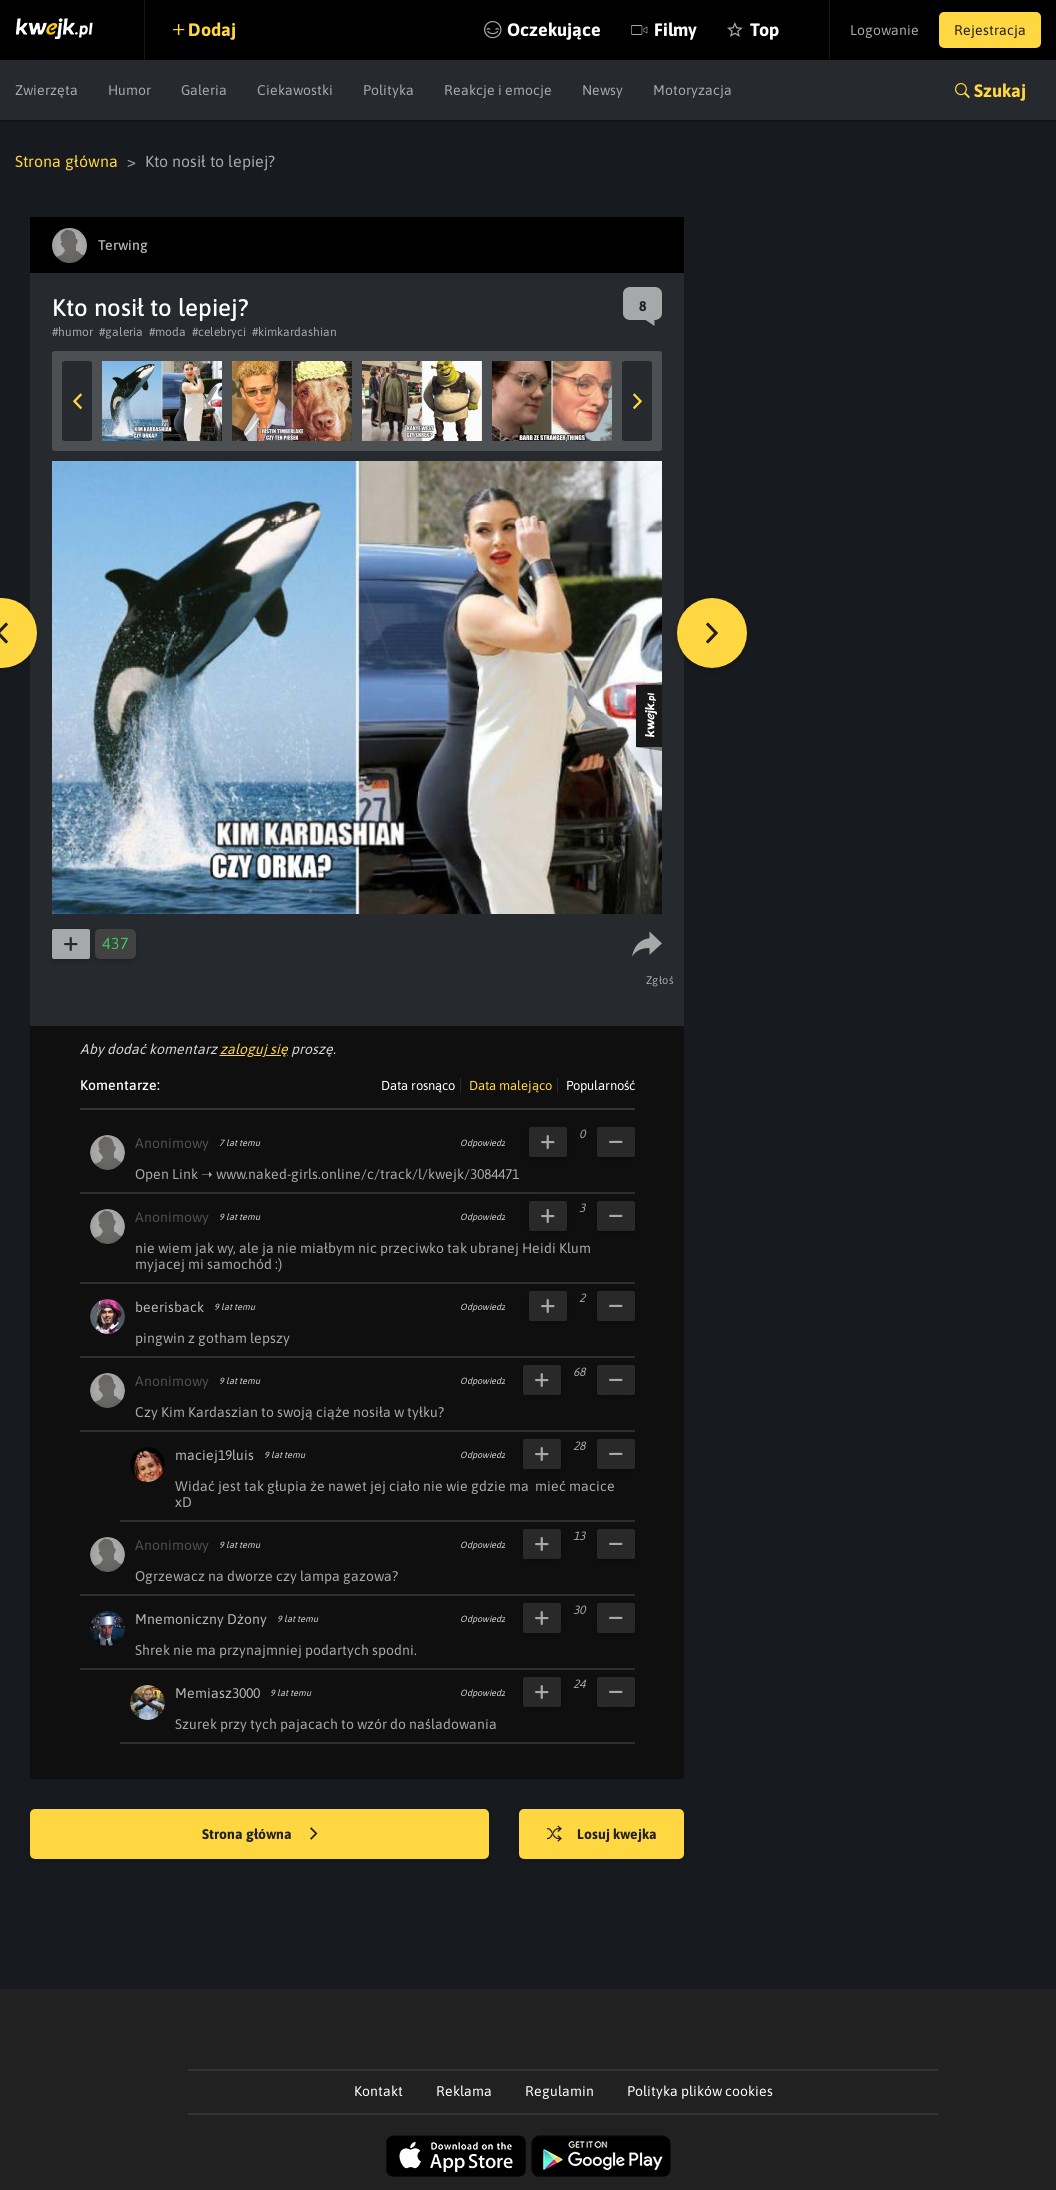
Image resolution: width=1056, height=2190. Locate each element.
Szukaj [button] (1000, 90)
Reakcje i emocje (498, 90)
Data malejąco (510, 1085)
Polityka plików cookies (700, 2091)
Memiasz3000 (217, 1693)
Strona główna (66, 161)
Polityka (388, 90)
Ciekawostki (295, 90)
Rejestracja (990, 30)
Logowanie (884, 30)
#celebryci (219, 332)
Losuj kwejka (602, 1835)
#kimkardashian (294, 332)
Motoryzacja (692, 90)
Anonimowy (172, 1143)
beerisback (169, 1307)
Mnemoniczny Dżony (201, 1619)
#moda (167, 332)
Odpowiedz (482, 1143)
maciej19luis (214, 1455)
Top (764, 29)
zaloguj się (254, 1049)
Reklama (464, 2091)
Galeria (204, 90)
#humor (72, 332)
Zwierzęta (46, 90)
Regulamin (559, 2091)
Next (637, 401)
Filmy (675, 29)
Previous (77, 401)
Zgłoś (660, 980)
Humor (129, 90)
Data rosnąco (418, 1085)
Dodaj (212, 29)
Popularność (600, 1085)
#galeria (121, 332)
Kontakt (378, 2091)
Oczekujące (554, 29)
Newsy (602, 90)
